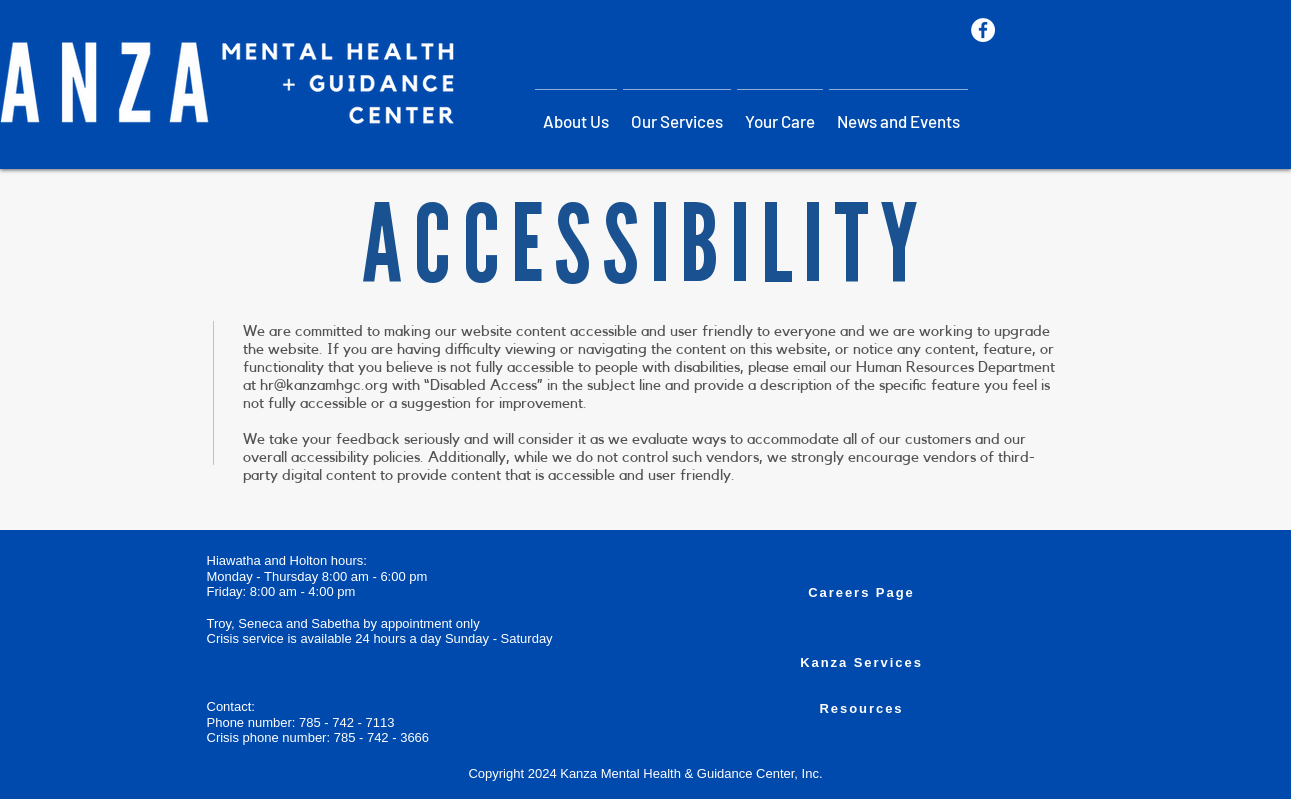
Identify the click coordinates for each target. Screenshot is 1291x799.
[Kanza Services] (862, 662)
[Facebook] (983, 30)
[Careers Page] (862, 592)
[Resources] (862, 708)
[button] (677, 112)
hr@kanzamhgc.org (324, 385)
